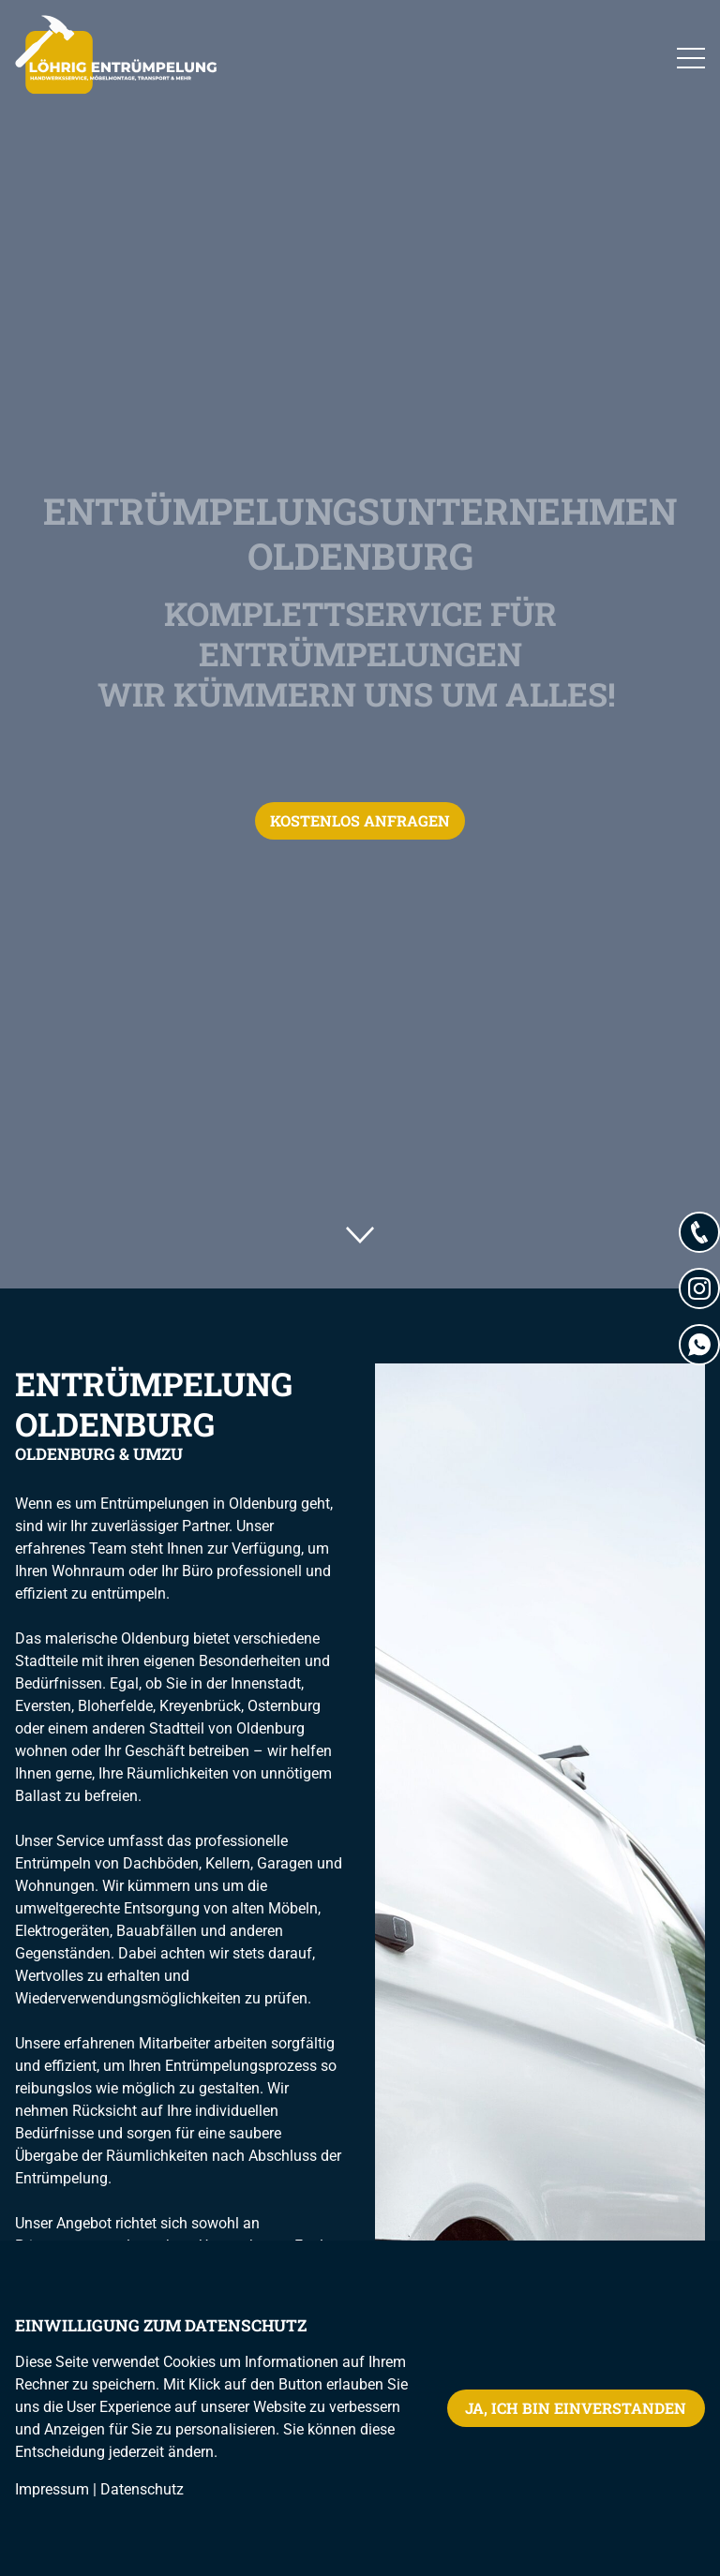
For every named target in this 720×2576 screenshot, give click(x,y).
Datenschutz (142, 2489)
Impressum (52, 2489)
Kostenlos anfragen (360, 820)
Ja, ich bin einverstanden (575, 2408)
